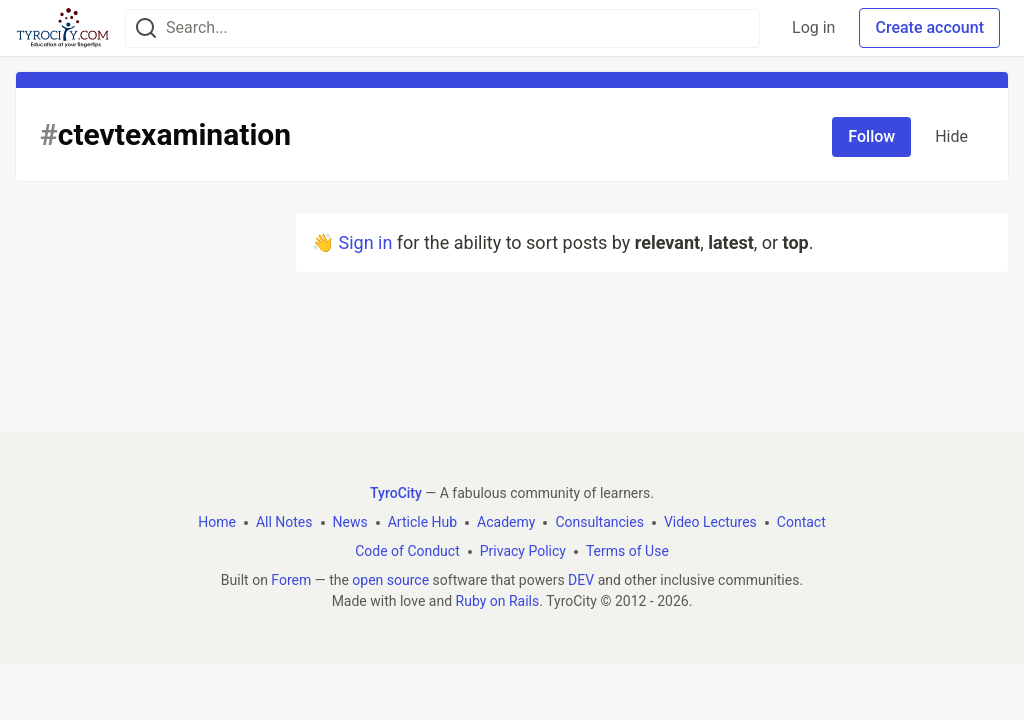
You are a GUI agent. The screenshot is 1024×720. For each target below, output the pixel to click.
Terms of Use (627, 551)
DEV (581, 580)
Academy (506, 522)
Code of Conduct (407, 551)
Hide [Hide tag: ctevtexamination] (951, 136)
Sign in (365, 242)
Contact (801, 522)
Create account (929, 27)
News (350, 522)
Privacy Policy (523, 551)
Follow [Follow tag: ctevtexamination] (871, 136)
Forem (291, 580)
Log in (813, 27)
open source (390, 580)
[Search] (146, 28)
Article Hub (422, 522)
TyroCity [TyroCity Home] (396, 493)
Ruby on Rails (498, 601)
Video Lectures (710, 522)
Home (217, 522)
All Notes (284, 522)
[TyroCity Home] (62, 28)
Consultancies (599, 522)
